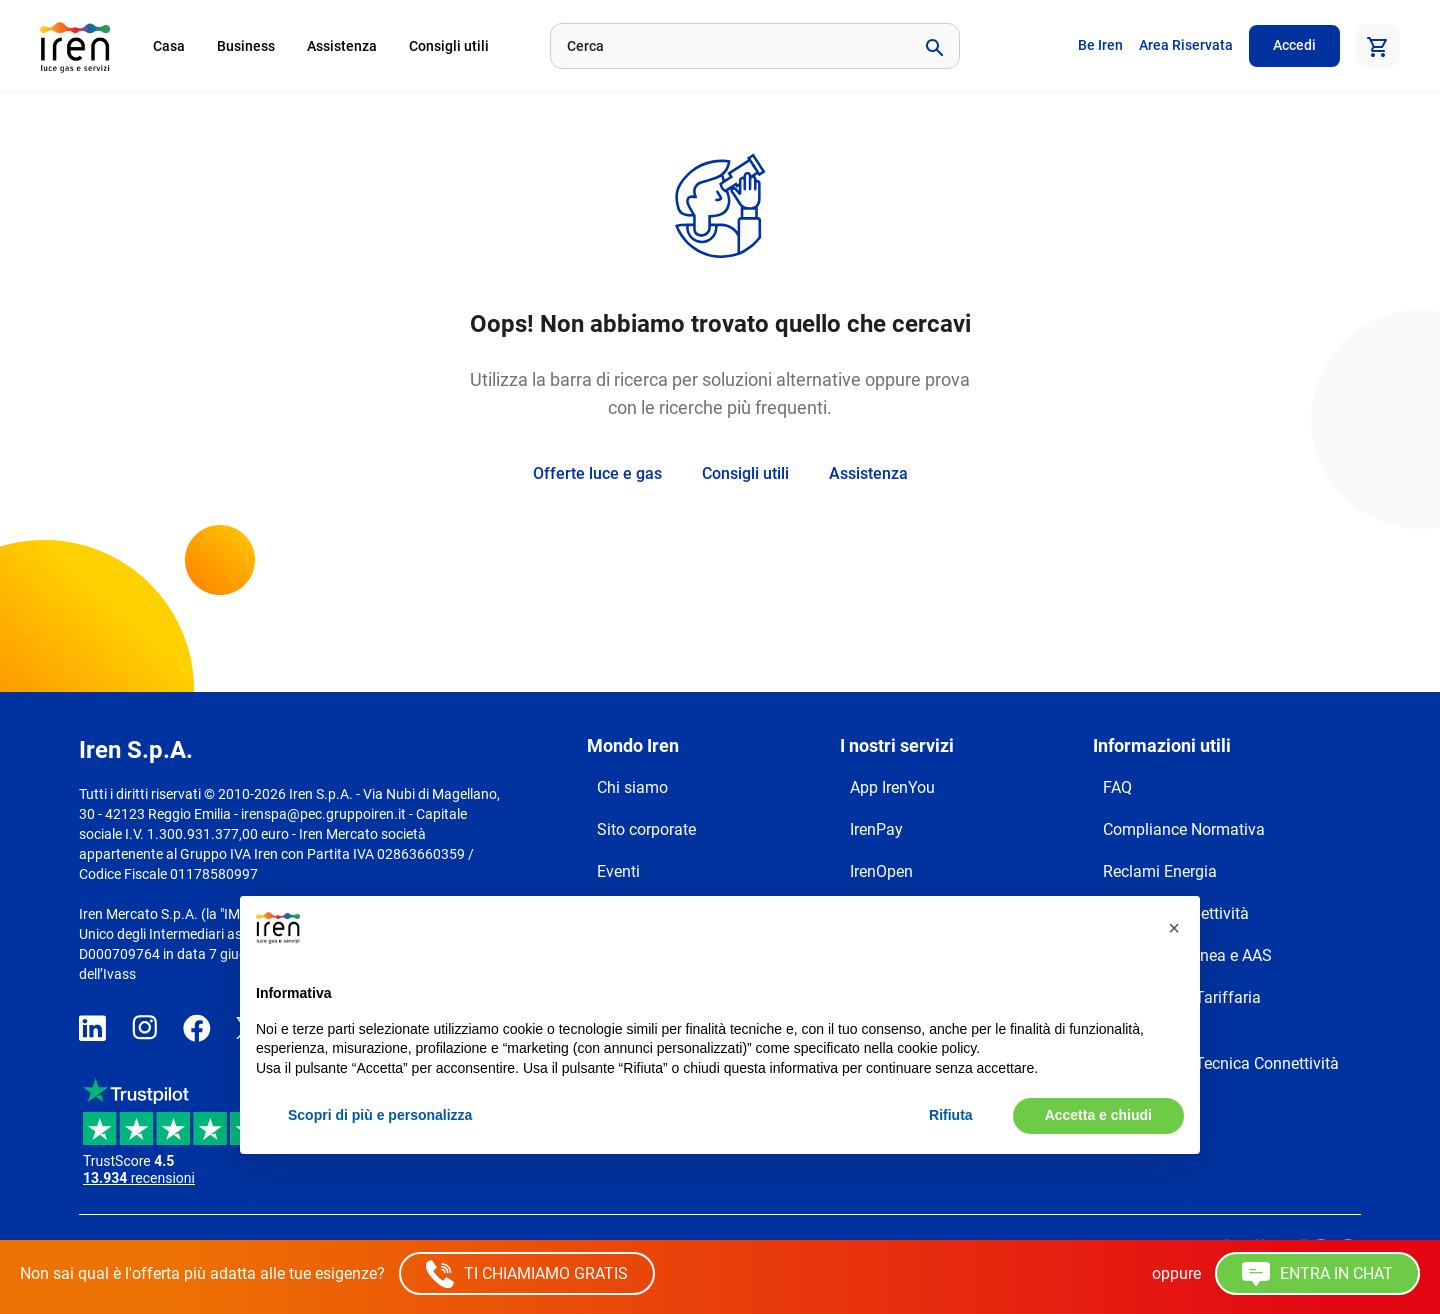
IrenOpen (881, 871)
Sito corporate (646, 829)
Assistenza (342, 46)
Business (246, 46)
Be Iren (1100, 45)
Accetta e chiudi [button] (1098, 1115)
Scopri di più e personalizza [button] (380, 1115)
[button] (1174, 928)
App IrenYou (892, 787)
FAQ (1117, 787)
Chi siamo (632, 787)
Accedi (1294, 45)
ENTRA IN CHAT (1317, 1274)
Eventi (618, 871)
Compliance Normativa (1184, 829)
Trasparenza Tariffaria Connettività (1182, 1009)
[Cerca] (729, 46)
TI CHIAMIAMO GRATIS (527, 1274)
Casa (169, 46)
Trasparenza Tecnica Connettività (1221, 1063)
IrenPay (876, 829)
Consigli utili (449, 46)
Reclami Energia (1160, 871)
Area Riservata (1186, 45)
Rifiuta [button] (951, 1115)
